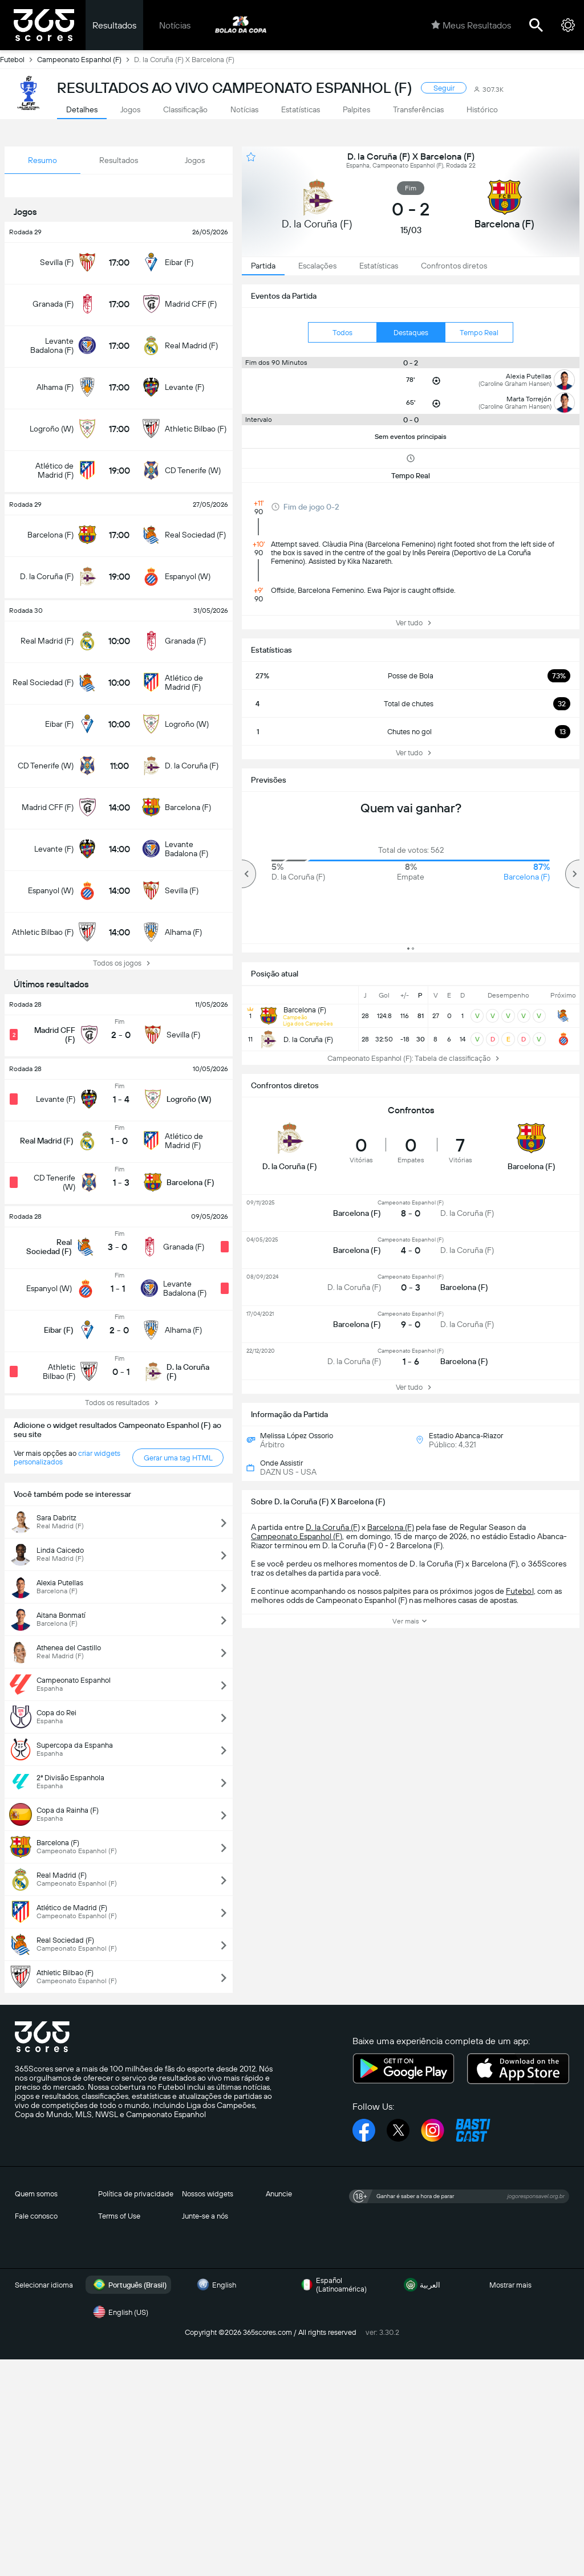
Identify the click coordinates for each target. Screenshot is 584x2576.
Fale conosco (36, 2216)
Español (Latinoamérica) (332, 2284)
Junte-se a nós (205, 2216)
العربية (421, 2285)
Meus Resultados (471, 25)
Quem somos (36, 2194)
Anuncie (279, 2194)
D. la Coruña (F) (333, 1527)
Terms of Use (119, 2216)
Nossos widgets (207, 2194)
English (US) (119, 2312)
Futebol (18, 59)
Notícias (174, 25)
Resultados (114, 25)
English (215, 2285)
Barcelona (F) (390, 1527)
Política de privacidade (135, 2194)
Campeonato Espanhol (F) (85, 59)
